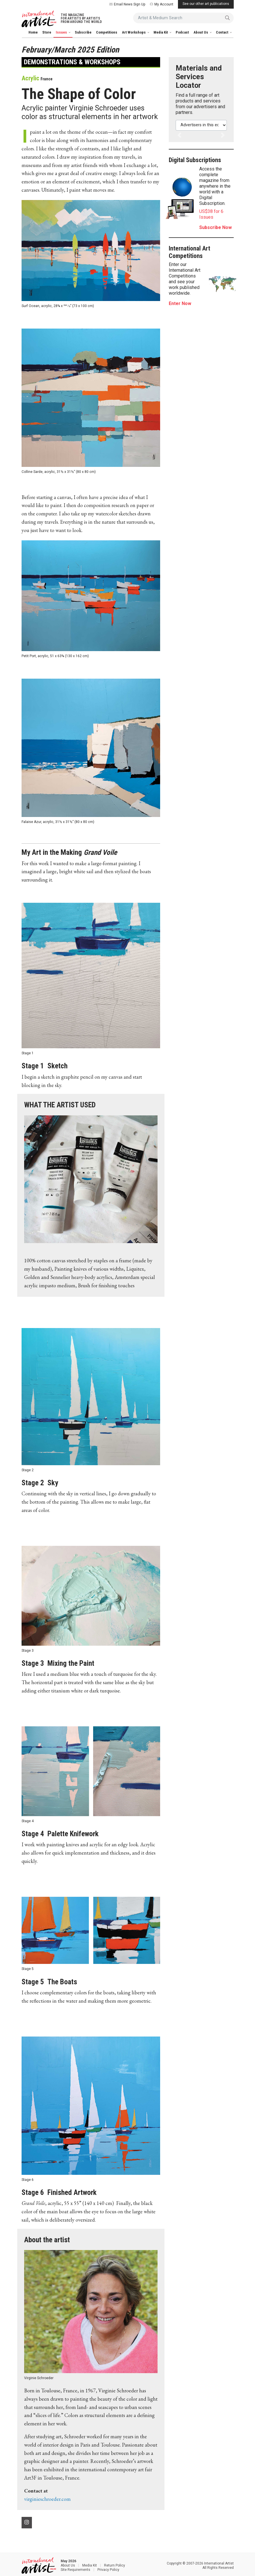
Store (46, 32)
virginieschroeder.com (47, 2499)
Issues (62, 32)
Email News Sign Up (127, 4)
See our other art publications (206, 4)
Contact (222, 32)
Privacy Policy (108, 2570)
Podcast (182, 32)
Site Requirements (75, 2570)
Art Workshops (134, 32)
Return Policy (114, 2565)
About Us (201, 32)
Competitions (106, 32)
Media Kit (161, 32)
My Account (161, 4)
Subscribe (83, 32)
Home (33, 32)
